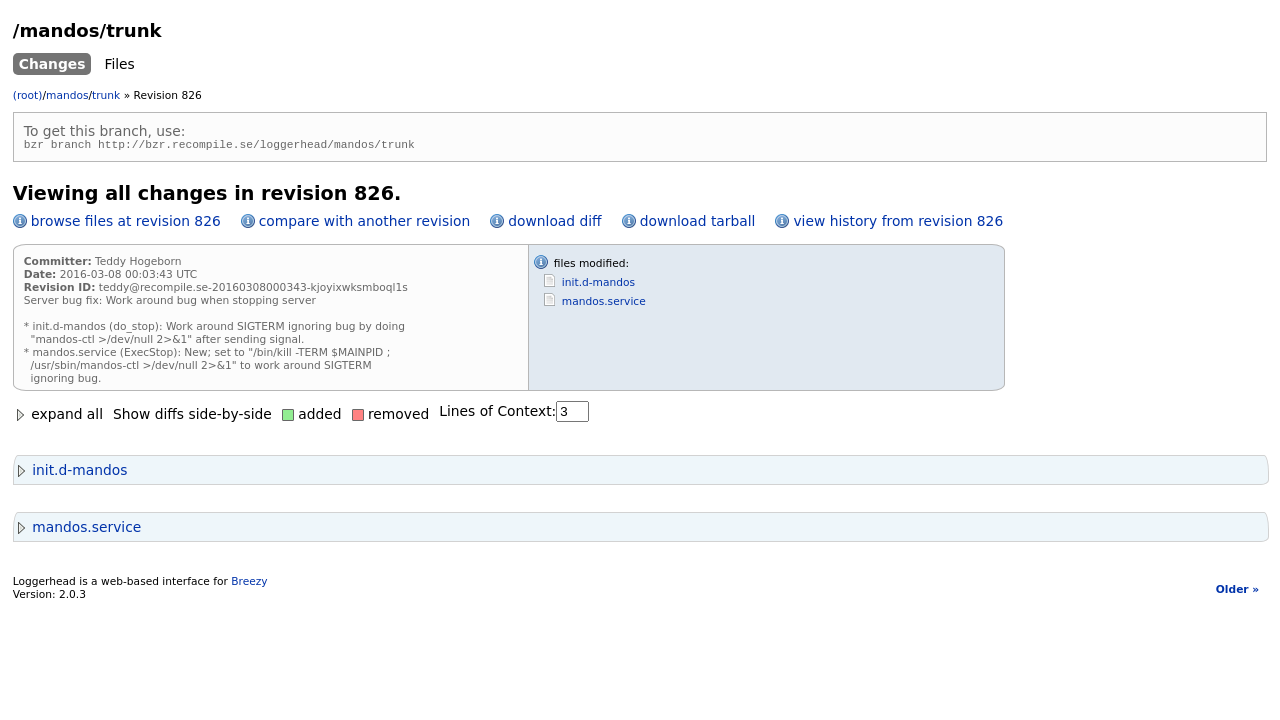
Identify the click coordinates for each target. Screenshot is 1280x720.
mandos (67, 95)
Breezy (249, 584)
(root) (28, 95)
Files (119, 64)
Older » (1237, 592)
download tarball (698, 224)
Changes (52, 64)
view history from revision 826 (898, 224)
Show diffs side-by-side (192, 417)
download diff (554, 224)
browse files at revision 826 (126, 224)
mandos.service (604, 304)
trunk (106, 95)
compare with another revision (364, 224)
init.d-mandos (598, 285)
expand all (58, 417)
